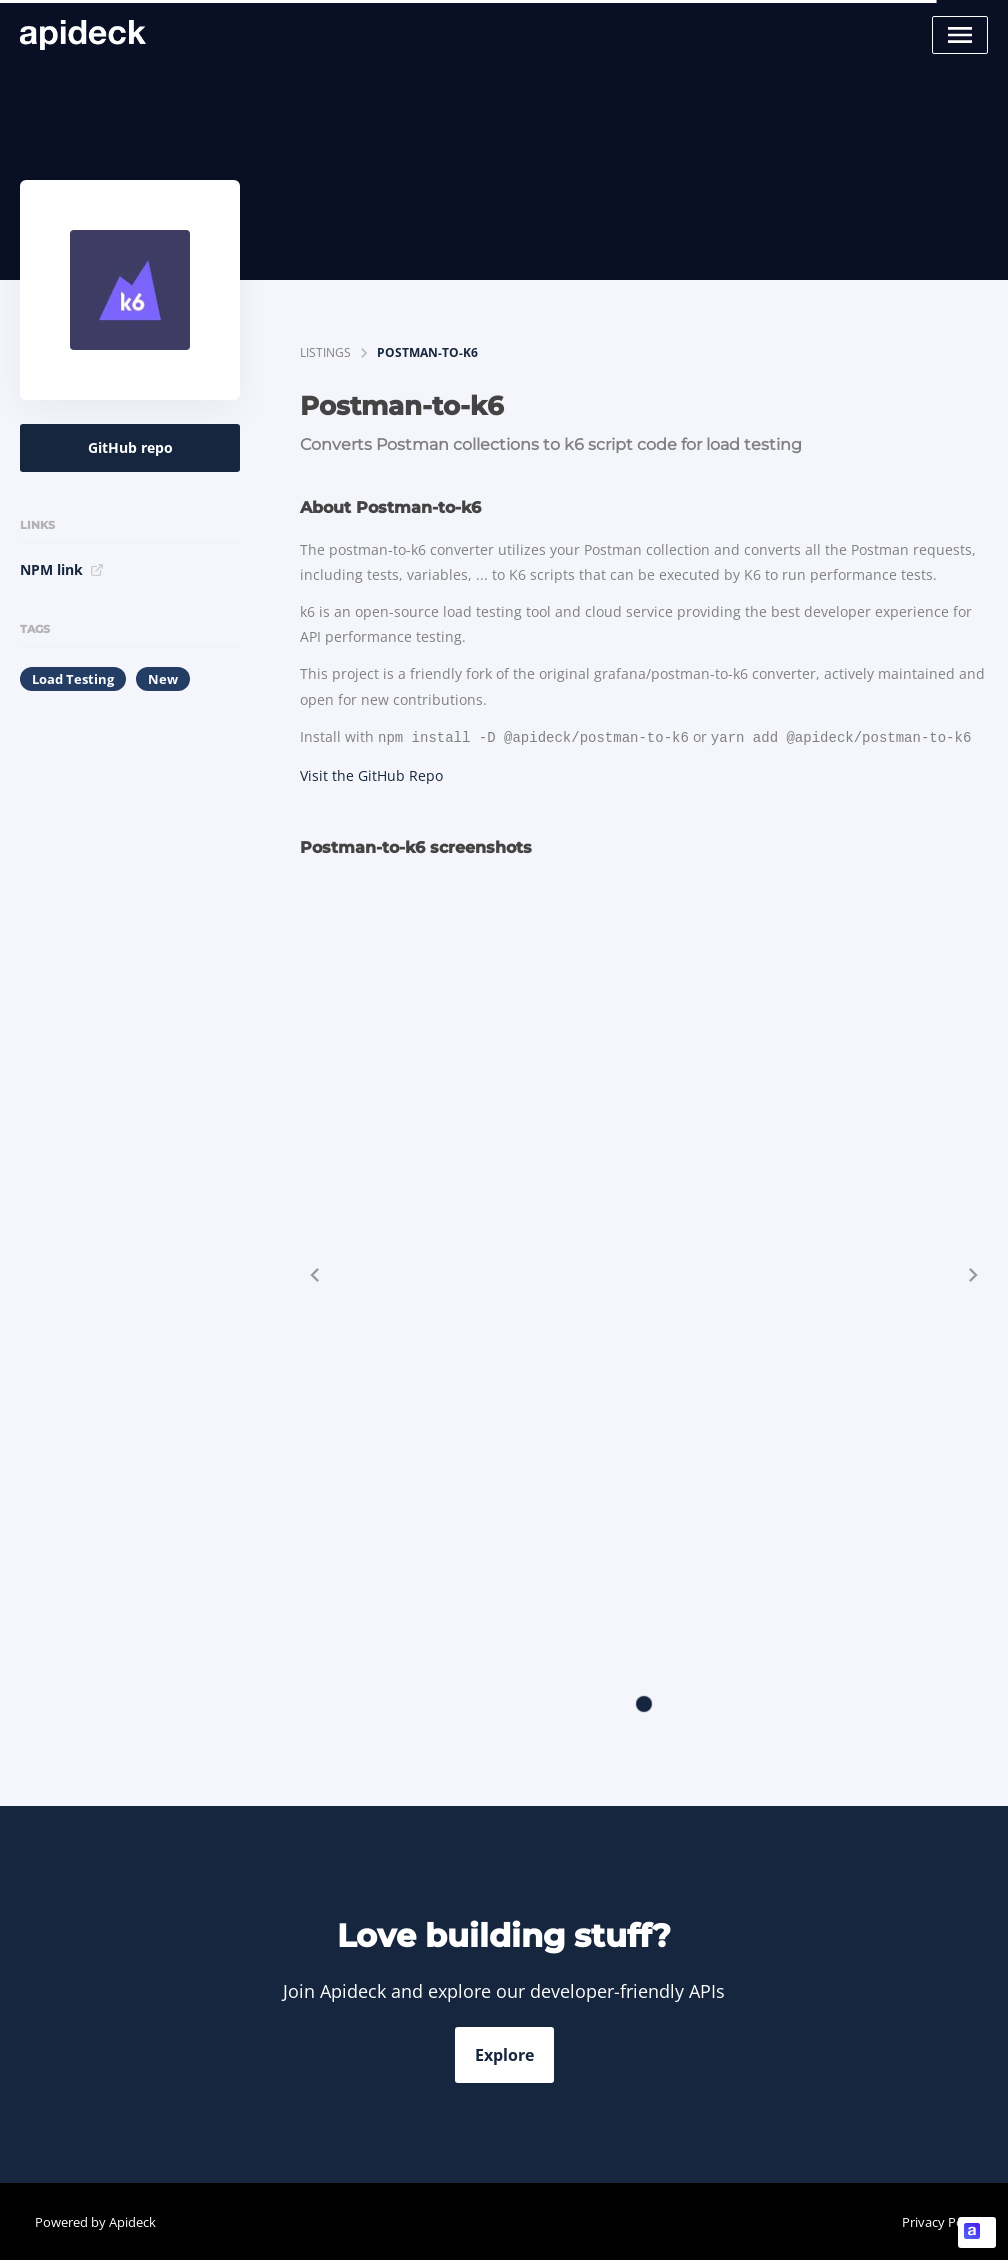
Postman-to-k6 (427, 352)
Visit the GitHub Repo (371, 773)
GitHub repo (130, 447)
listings (325, 352)
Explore (504, 2053)
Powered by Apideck (95, 2220)
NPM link (62, 569)
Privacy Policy (942, 2220)
